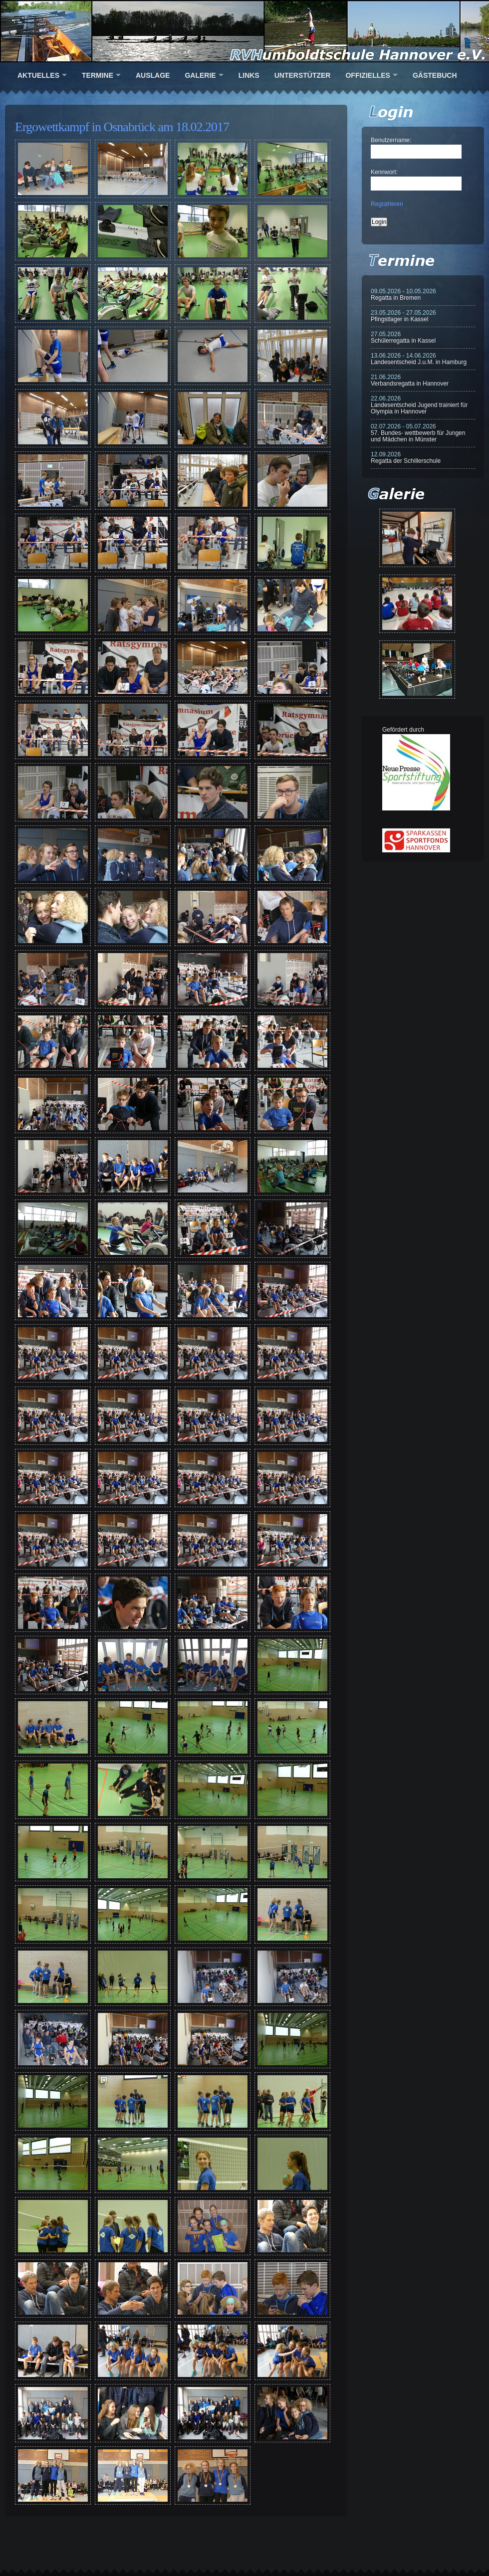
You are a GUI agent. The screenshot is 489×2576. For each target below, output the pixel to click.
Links (249, 75)
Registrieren (387, 203)
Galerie (200, 75)
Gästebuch (435, 75)
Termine (97, 75)
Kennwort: (384, 172)
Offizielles (367, 75)
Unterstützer (302, 75)
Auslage (153, 75)
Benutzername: (391, 140)
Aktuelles (38, 75)
